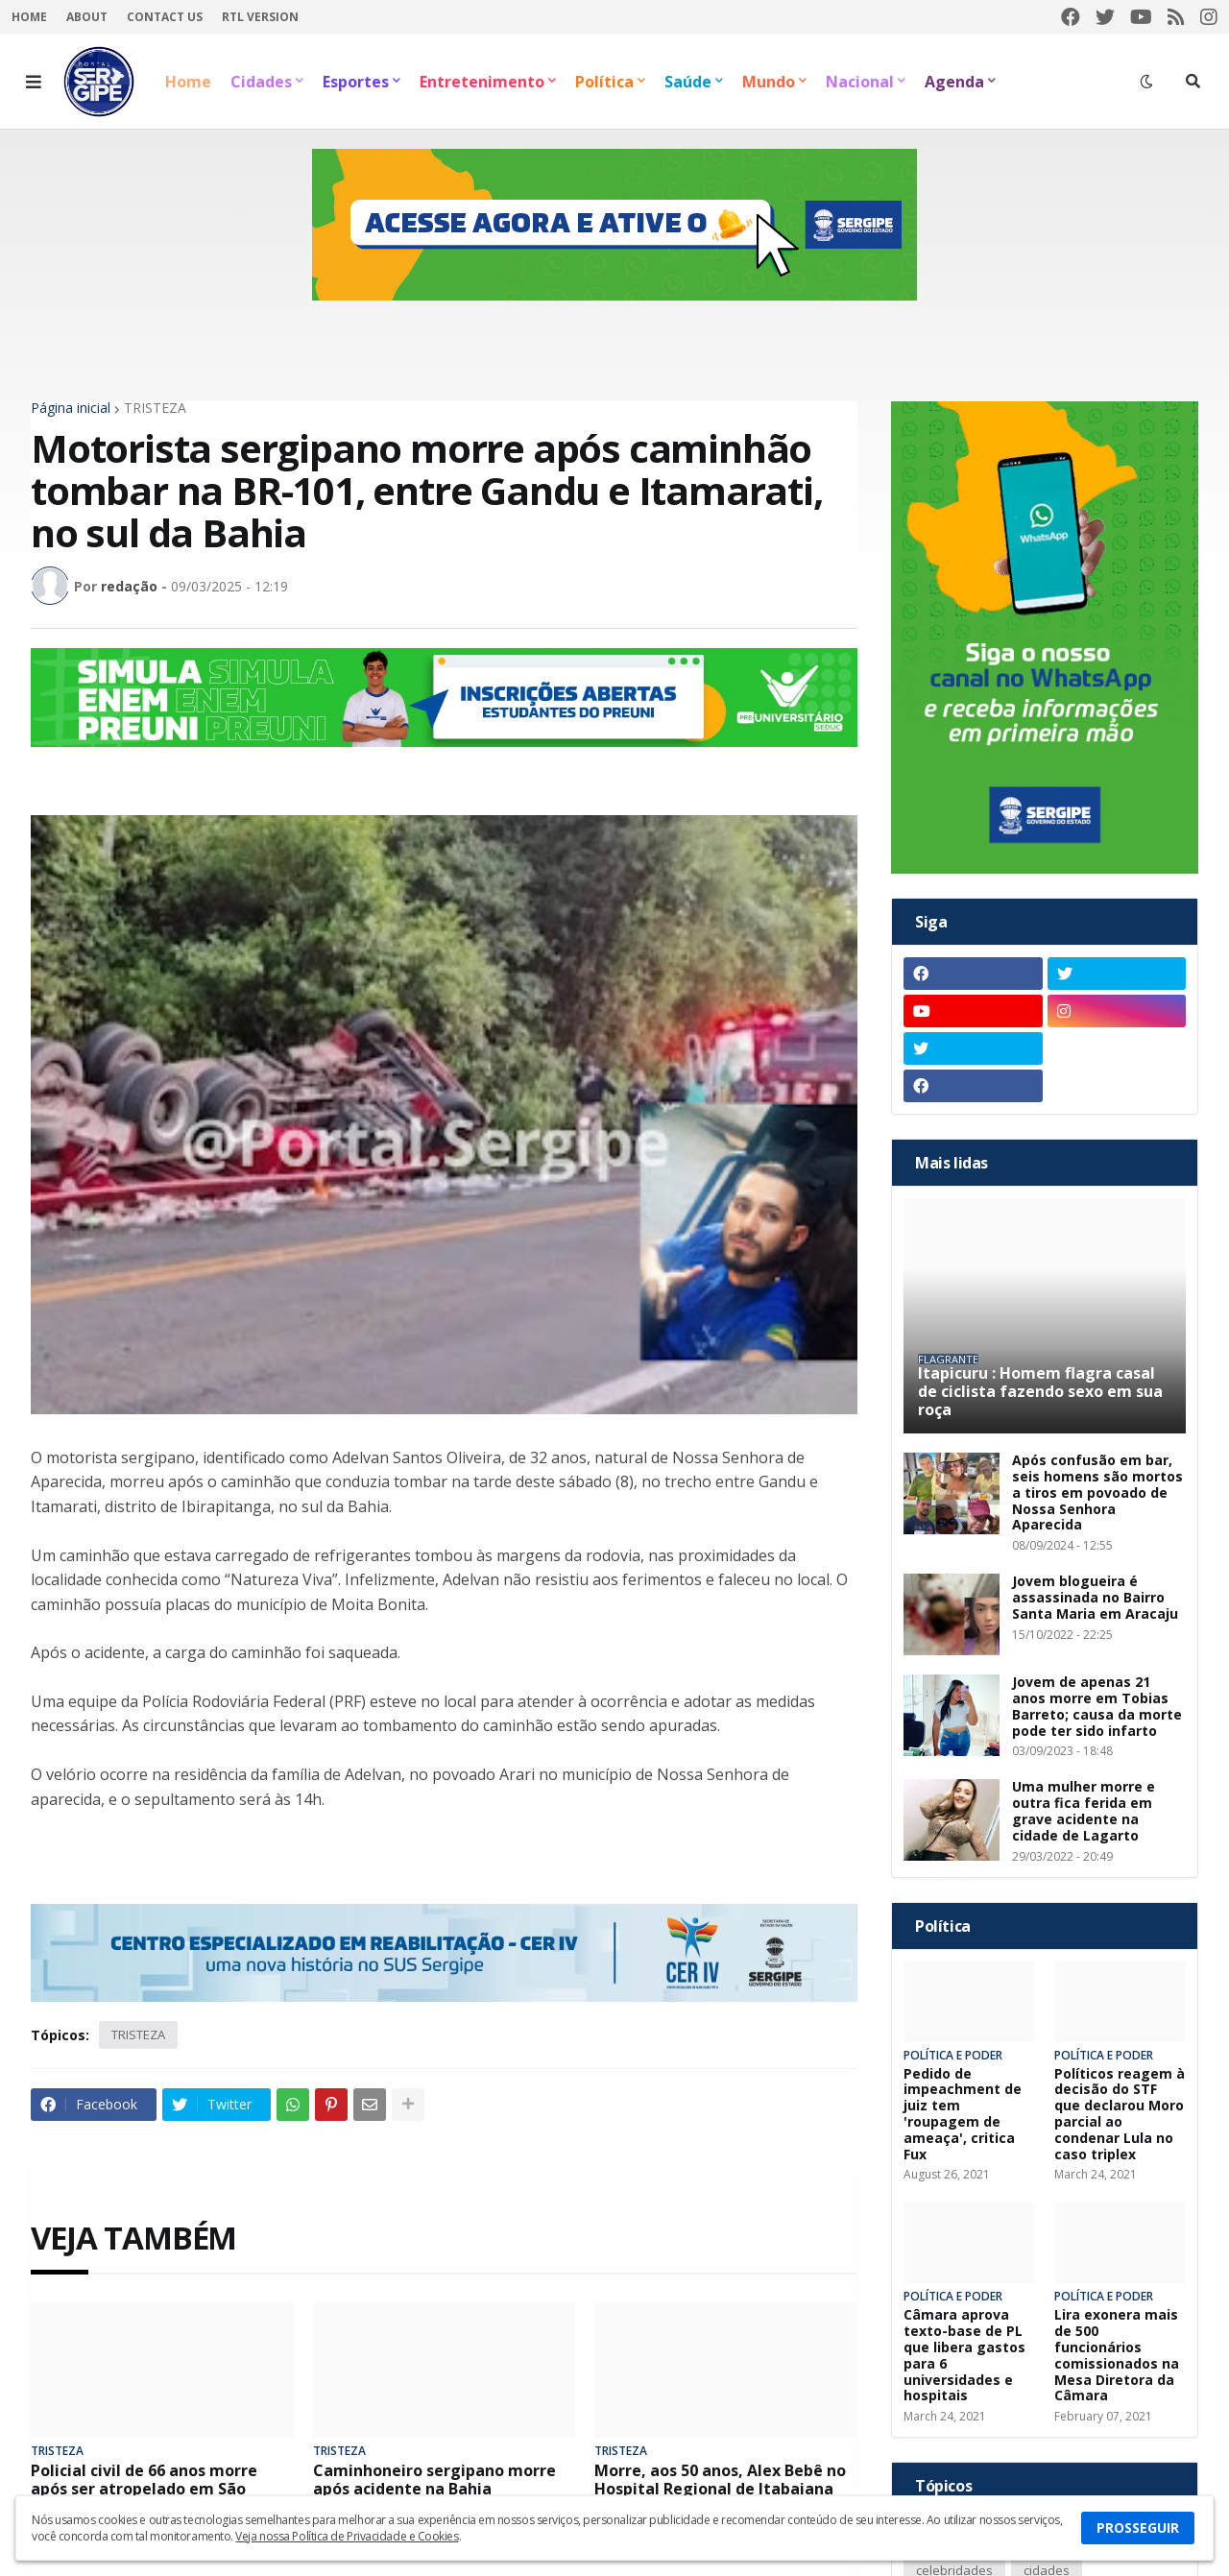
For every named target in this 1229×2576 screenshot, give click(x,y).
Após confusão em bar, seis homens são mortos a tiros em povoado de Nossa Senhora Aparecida (1097, 1493)
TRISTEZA (155, 408)
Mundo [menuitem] (768, 81)
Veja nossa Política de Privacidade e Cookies (346, 2536)
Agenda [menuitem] (954, 81)
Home (29, 17)
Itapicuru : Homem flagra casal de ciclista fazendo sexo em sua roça (1040, 1392)
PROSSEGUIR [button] (1137, 2527)
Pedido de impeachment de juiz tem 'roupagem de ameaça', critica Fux (963, 2114)
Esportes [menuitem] (356, 81)
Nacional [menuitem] (860, 81)
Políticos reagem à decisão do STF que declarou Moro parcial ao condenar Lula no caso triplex (1119, 2114)
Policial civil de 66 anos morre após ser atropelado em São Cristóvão (144, 2489)
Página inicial (70, 408)
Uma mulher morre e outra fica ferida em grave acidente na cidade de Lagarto (1083, 1811)
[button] (34, 81)
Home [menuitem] (188, 81)
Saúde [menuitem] (687, 81)
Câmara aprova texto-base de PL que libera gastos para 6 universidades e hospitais (964, 2355)
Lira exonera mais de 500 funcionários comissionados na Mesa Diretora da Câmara (1116, 2355)
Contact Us (165, 17)
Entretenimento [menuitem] (482, 81)
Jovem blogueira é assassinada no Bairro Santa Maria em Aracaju (1095, 1598)
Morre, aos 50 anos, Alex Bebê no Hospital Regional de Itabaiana (720, 2480)
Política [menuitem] (604, 81)
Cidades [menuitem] (261, 81)
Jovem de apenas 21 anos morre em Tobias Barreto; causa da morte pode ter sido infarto (1097, 1706)
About (87, 17)
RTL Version (260, 17)
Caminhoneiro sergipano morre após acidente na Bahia (434, 2480)
